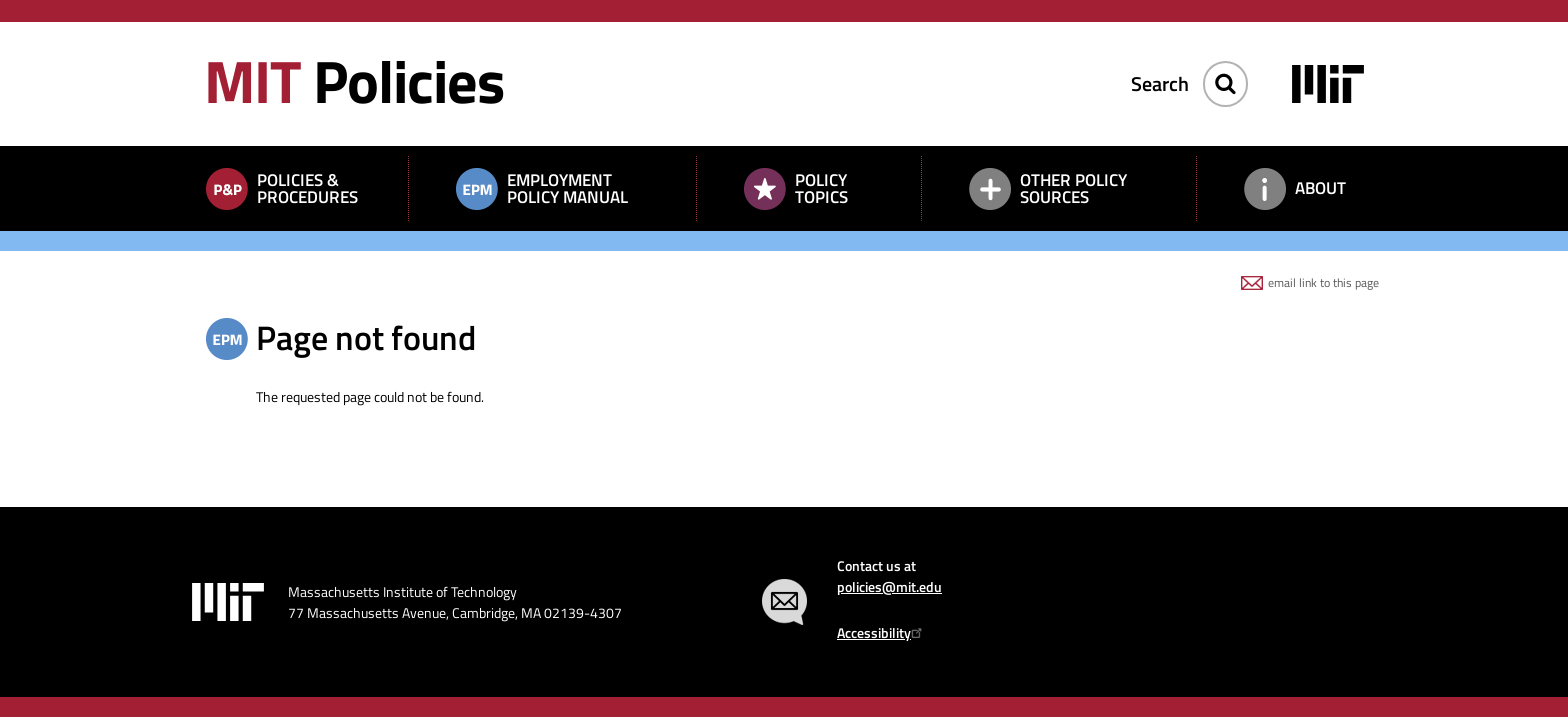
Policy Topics (821, 188)
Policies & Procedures (307, 188)
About (1320, 188)
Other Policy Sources (1073, 188)
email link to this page (1323, 282)
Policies (354, 80)
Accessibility (882, 632)
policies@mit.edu (889, 586)
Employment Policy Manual (567, 188)
